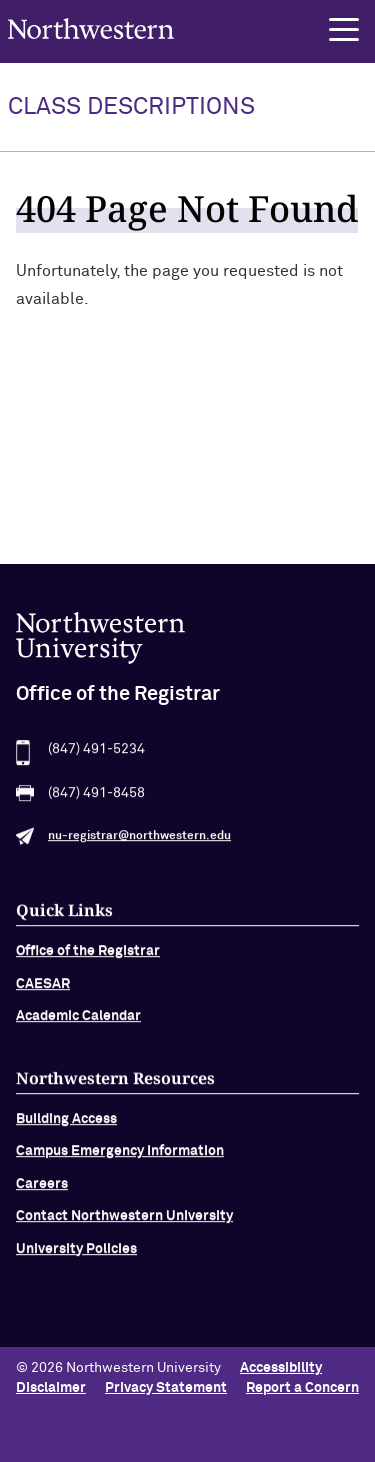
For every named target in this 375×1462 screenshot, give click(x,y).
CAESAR (43, 990)
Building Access (66, 1125)
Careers (42, 1190)
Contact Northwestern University (124, 1223)
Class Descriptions (131, 107)
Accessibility (281, 1368)
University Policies (76, 1255)
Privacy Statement (166, 1388)
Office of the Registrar (88, 958)
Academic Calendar (78, 1022)
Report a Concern (302, 1388)
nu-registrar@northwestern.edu (139, 843)
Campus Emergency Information (120, 1158)
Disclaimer (51, 1388)
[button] (344, 30)
